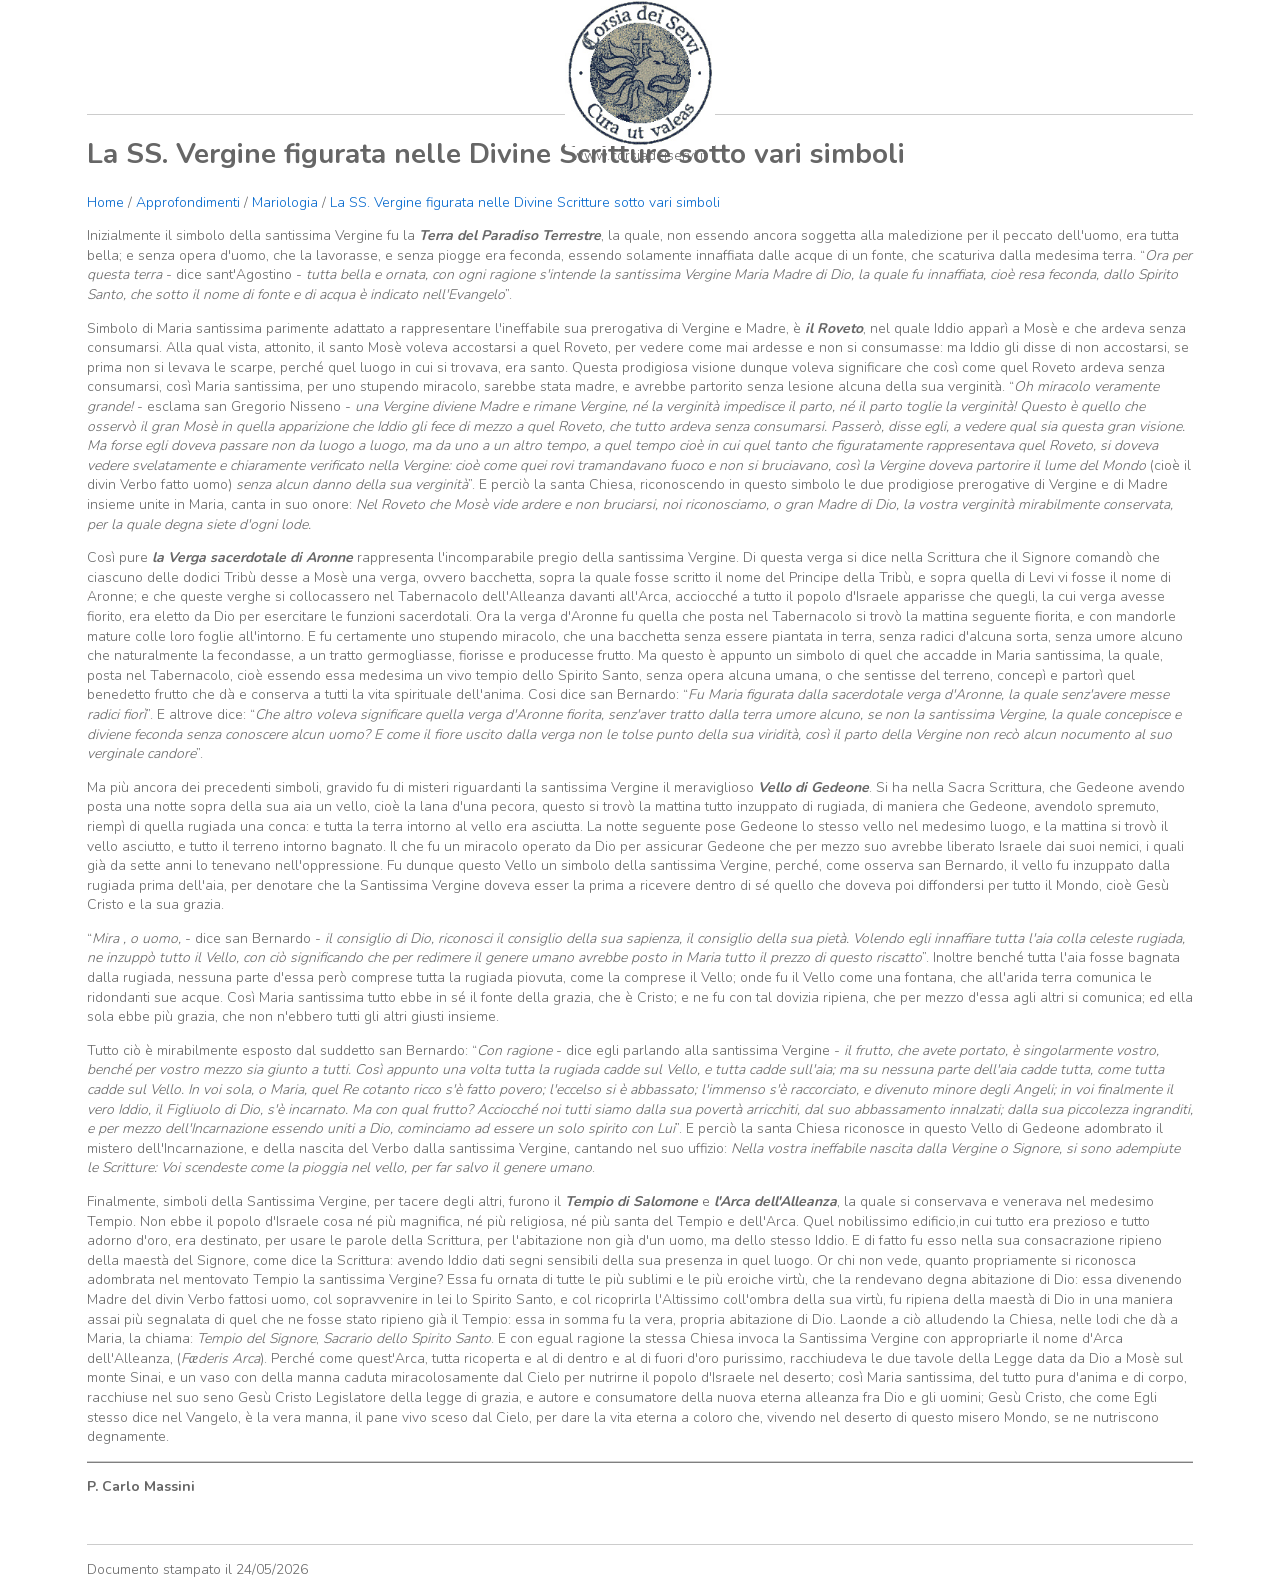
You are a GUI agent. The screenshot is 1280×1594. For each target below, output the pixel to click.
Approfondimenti (188, 202)
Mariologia (285, 202)
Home (105, 202)
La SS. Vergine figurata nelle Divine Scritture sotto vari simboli (525, 202)
